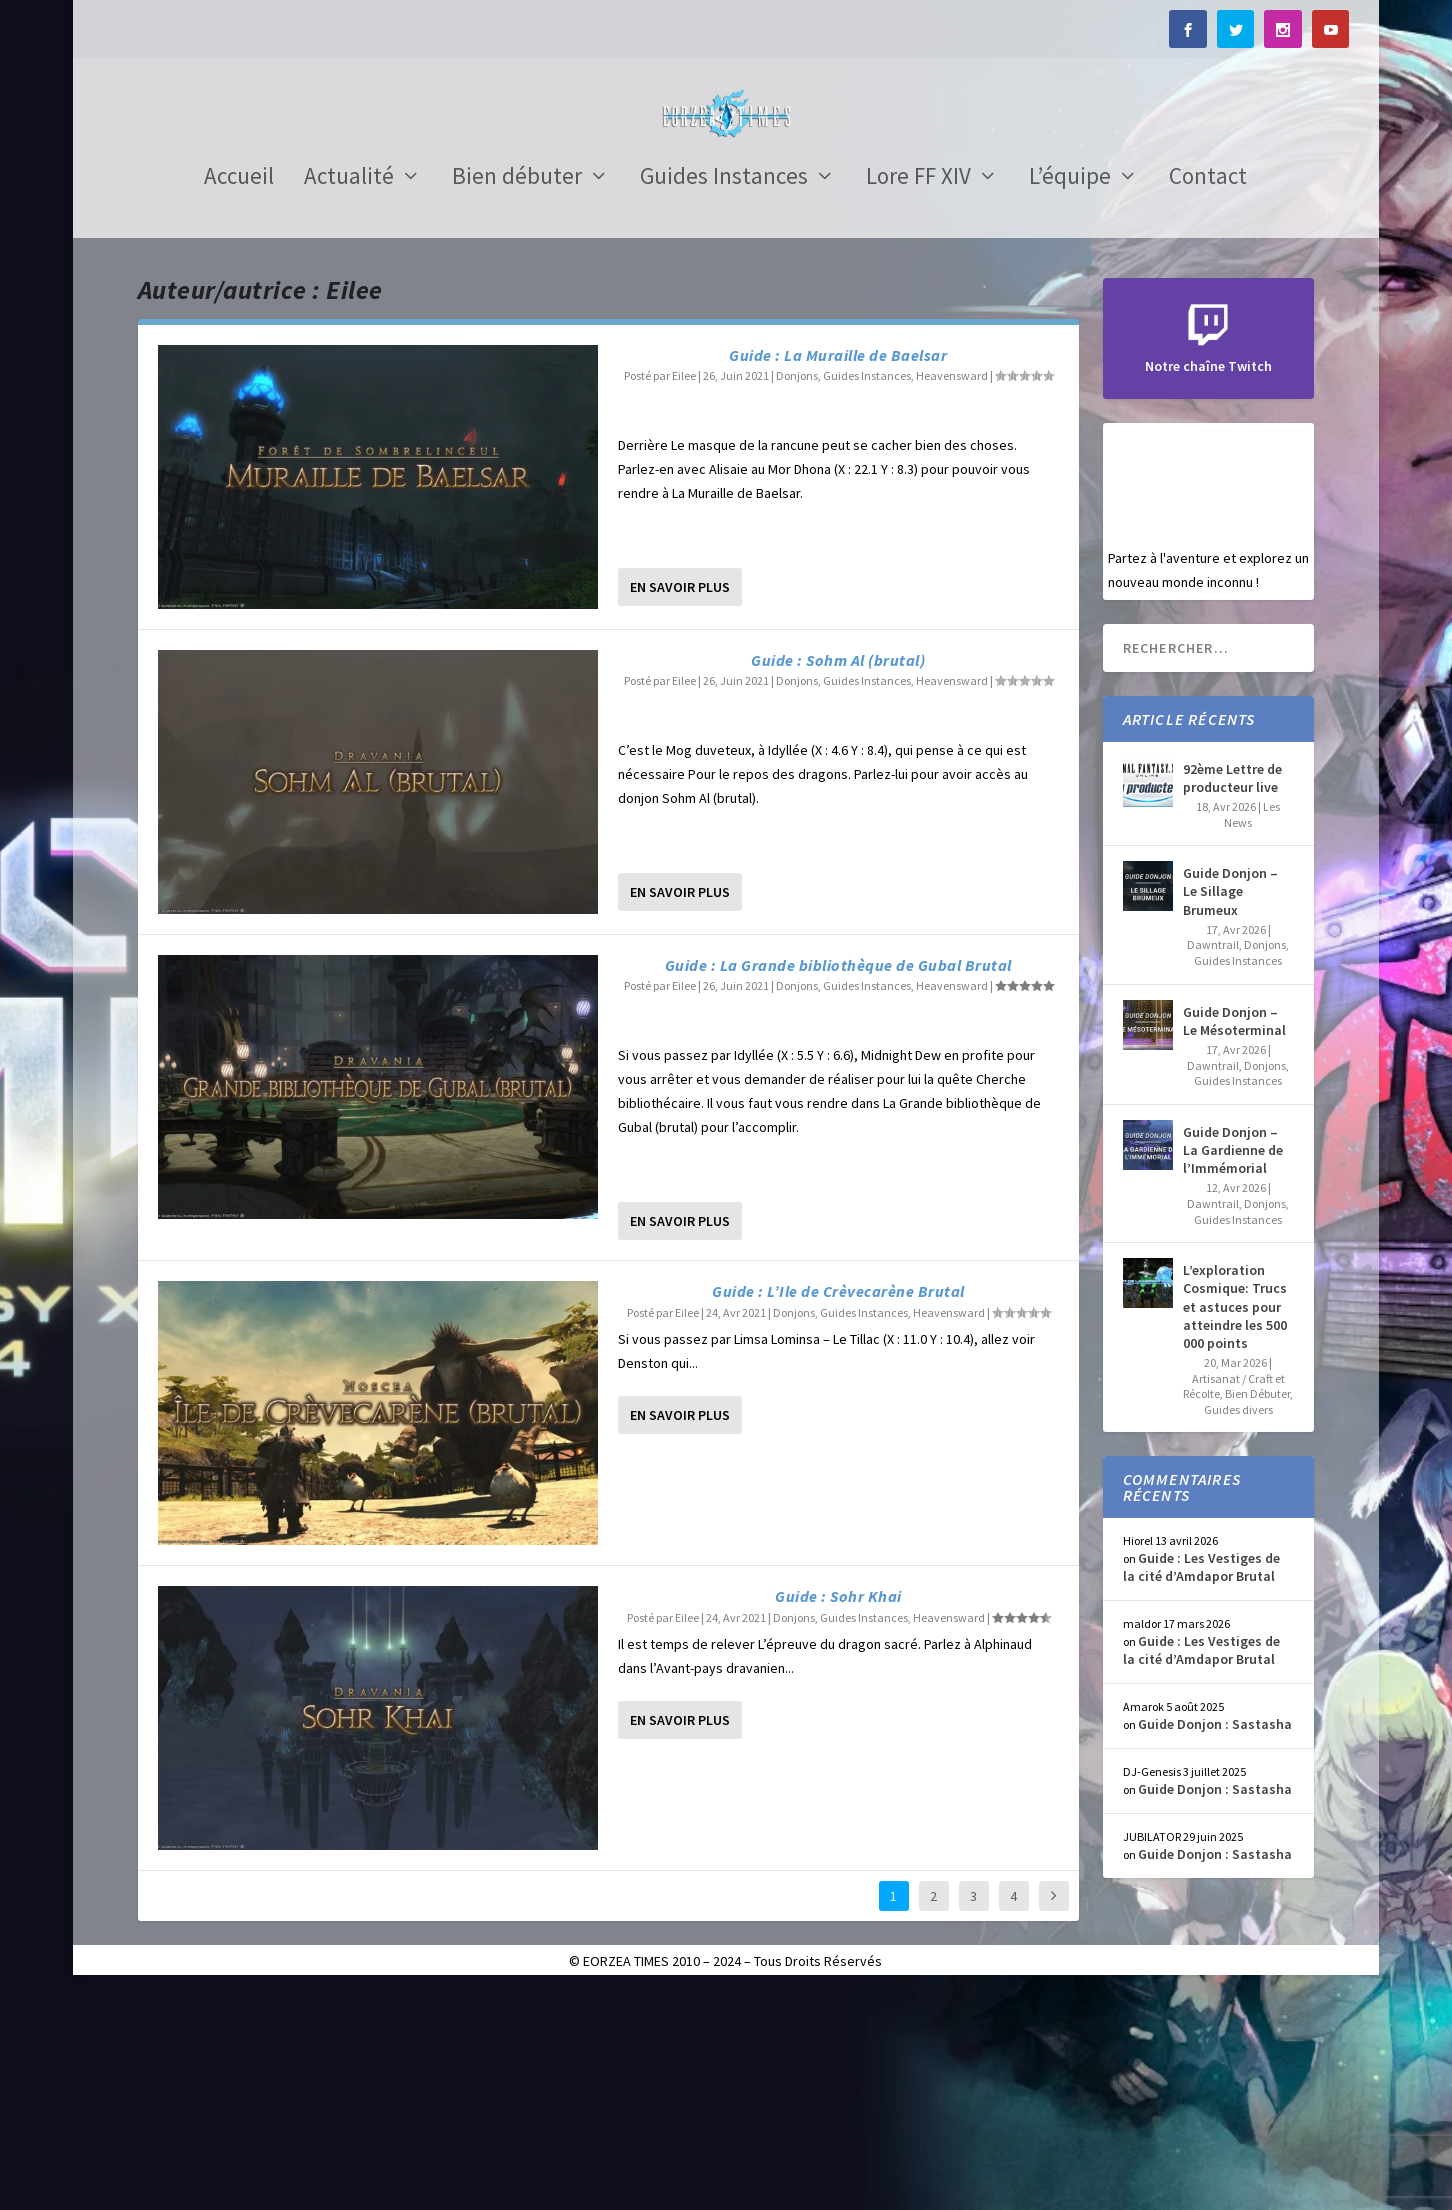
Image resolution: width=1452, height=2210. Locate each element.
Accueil (239, 399)
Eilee (684, 595)
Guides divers (1238, 1629)
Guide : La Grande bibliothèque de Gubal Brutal (838, 1185)
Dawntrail (1213, 1164)
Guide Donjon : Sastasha (1215, 1944)
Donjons (797, 595)
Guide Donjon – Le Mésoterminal (1234, 1241)
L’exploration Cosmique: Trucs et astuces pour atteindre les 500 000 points (1235, 1526)
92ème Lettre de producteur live (1232, 998)
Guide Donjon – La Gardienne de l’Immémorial (1233, 1370)
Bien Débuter (1257, 1613)
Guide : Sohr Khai (838, 1816)
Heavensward (952, 595)
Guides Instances (724, 399)
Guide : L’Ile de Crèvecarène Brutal (838, 1511)
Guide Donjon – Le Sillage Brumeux (1230, 1111)
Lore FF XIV (918, 399)
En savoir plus (680, 807)
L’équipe (1070, 399)
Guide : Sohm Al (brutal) (838, 880)
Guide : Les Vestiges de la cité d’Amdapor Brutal (1201, 1787)
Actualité (349, 399)
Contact (1208, 399)
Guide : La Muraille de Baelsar (838, 575)
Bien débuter (517, 399)
